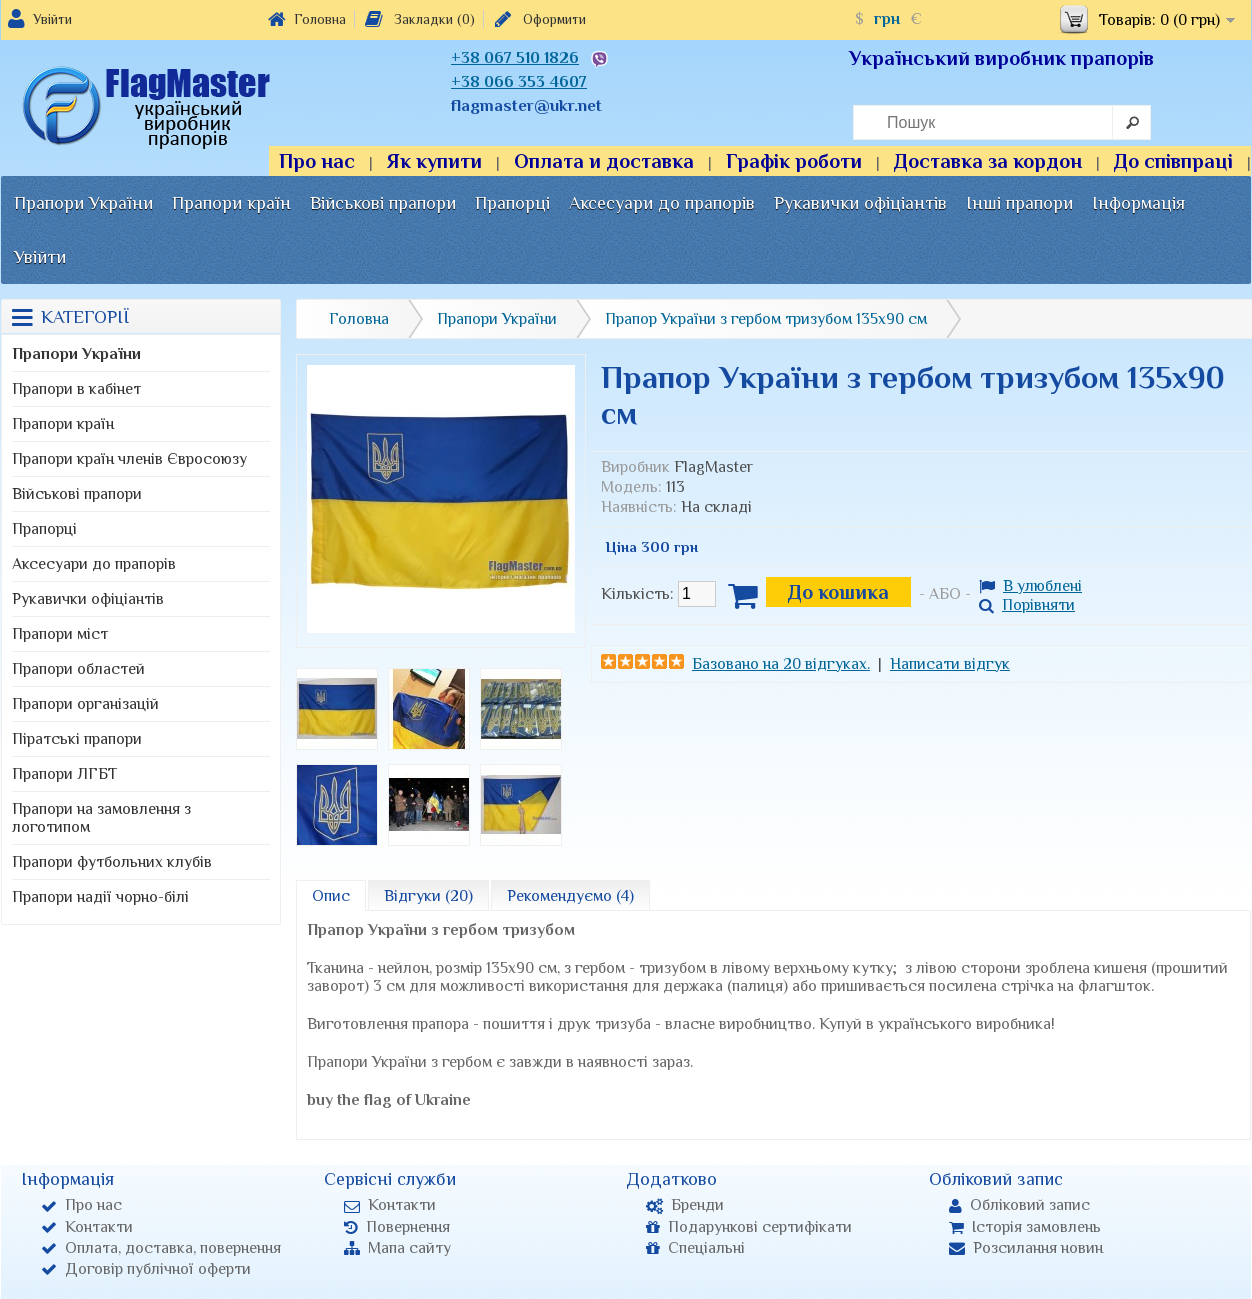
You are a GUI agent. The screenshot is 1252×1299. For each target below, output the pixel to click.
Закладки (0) (418, 19)
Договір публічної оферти (146, 1269)
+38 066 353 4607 (519, 82)
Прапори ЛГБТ (64, 774)
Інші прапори (1019, 203)
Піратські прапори (77, 739)
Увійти (52, 19)
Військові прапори (383, 203)
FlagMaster (713, 467)
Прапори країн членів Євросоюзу (129, 459)
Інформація (1138, 203)
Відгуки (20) (428, 896)
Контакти (87, 1227)
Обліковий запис (1019, 1205)
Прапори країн (231, 203)
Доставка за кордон (988, 161)
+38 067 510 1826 (515, 58)
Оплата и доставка (604, 161)
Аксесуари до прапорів (662, 203)
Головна (307, 19)
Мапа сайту (397, 1248)
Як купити (434, 161)
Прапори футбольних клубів (112, 862)
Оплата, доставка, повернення (161, 1248)
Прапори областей (78, 669)
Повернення (397, 1227)
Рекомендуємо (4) (570, 896)
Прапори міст (60, 634)
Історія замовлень (1025, 1227)
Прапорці (512, 203)
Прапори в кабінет (76, 389)
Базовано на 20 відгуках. (781, 664)
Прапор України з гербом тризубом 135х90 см (766, 319)
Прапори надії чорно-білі (100, 897)
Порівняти (1027, 605)
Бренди (685, 1205)
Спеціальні (695, 1248)
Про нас (317, 161)
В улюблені (1030, 586)
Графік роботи (794, 161)
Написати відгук (950, 664)
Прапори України (83, 203)
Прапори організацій (85, 704)
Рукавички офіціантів (860, 203)
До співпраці (1173, 161)
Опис (331, 896)
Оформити (538, 19)
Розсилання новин (1026, 1248)
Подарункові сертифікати (749, 1227)
